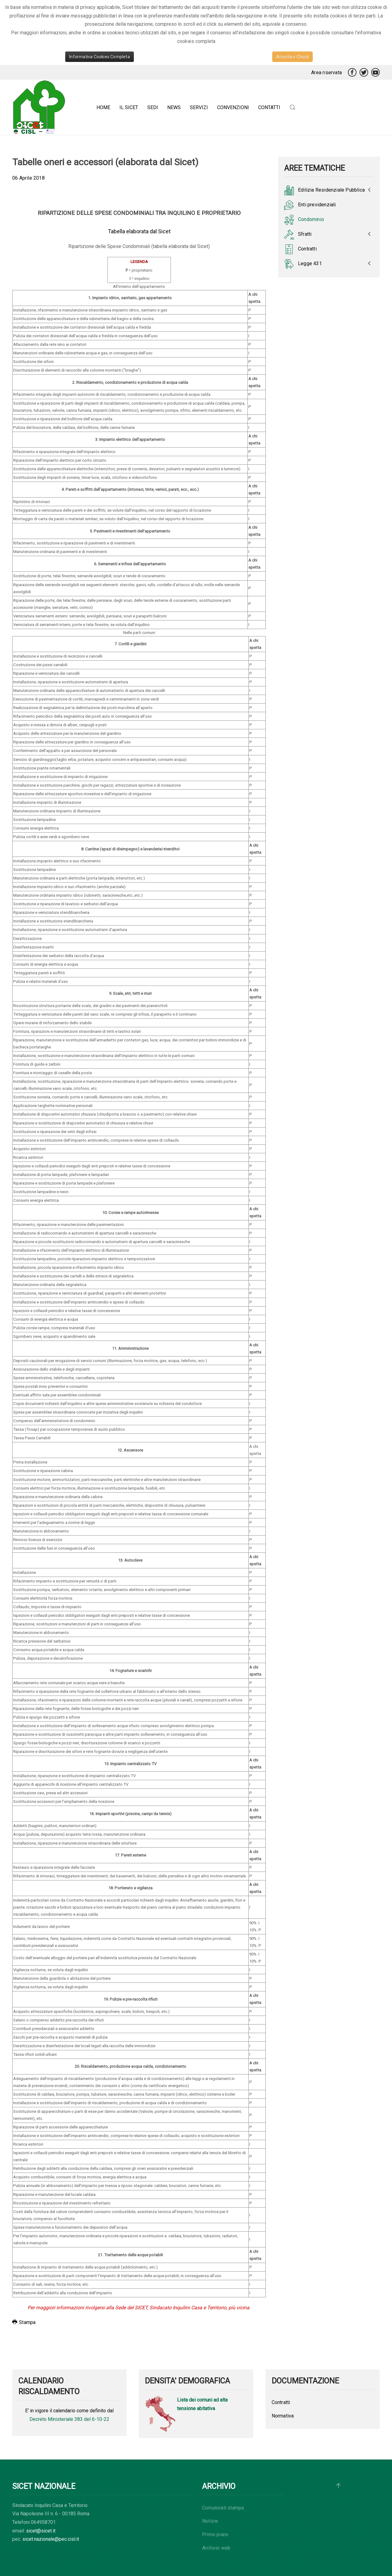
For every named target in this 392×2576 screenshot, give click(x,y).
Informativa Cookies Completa (99, 56)
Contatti (269, 107)
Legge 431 (303, 264)
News (174, 107)
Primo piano (215, 2534)
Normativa (283, 2416)
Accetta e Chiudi (292, 56)
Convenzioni (233, 107)
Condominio (304, 220)
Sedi (152, 107)
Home (103, 107)
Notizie (210, 2521)
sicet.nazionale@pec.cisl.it (50, 2539)
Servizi (199, 107)
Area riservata (326, 72)
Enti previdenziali (310, 205)
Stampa (24, 2322)
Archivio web (216, 2548)
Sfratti (297, 234)
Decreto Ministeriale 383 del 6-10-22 (69, 2419)
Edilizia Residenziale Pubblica (324, 190)
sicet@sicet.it (40, 2531)
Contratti (300, 249)
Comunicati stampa (223, 2508)
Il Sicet (128, 107)
